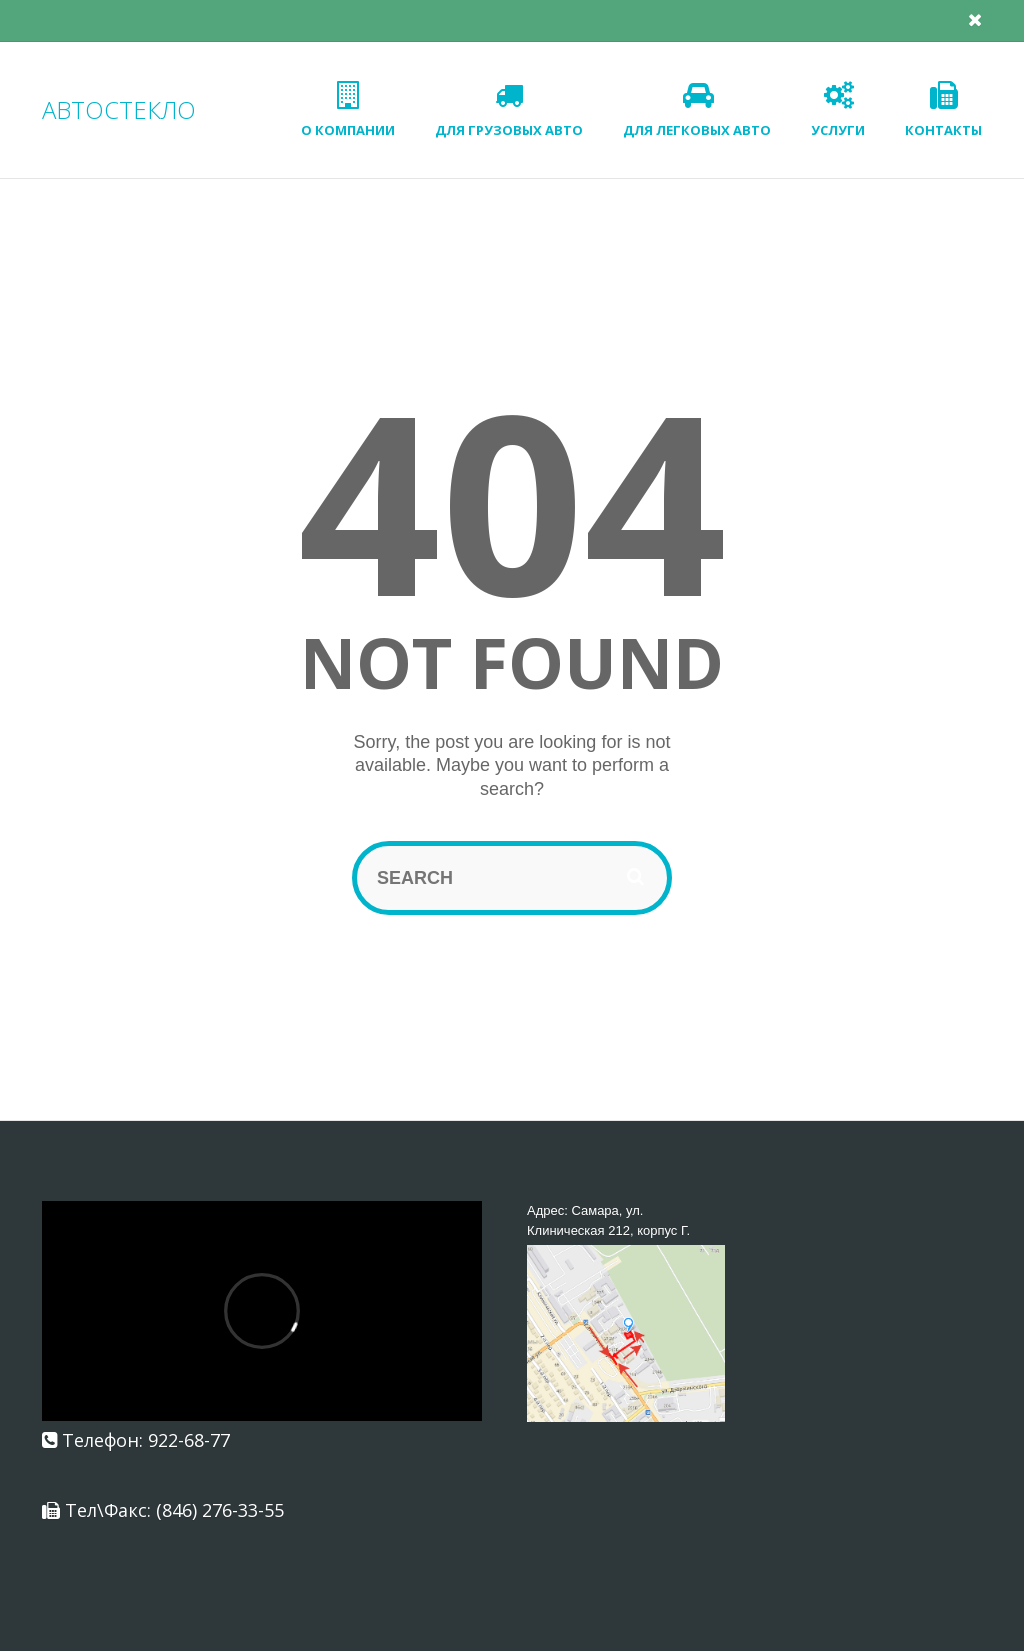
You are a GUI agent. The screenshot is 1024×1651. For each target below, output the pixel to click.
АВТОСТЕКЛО (119, 109)
